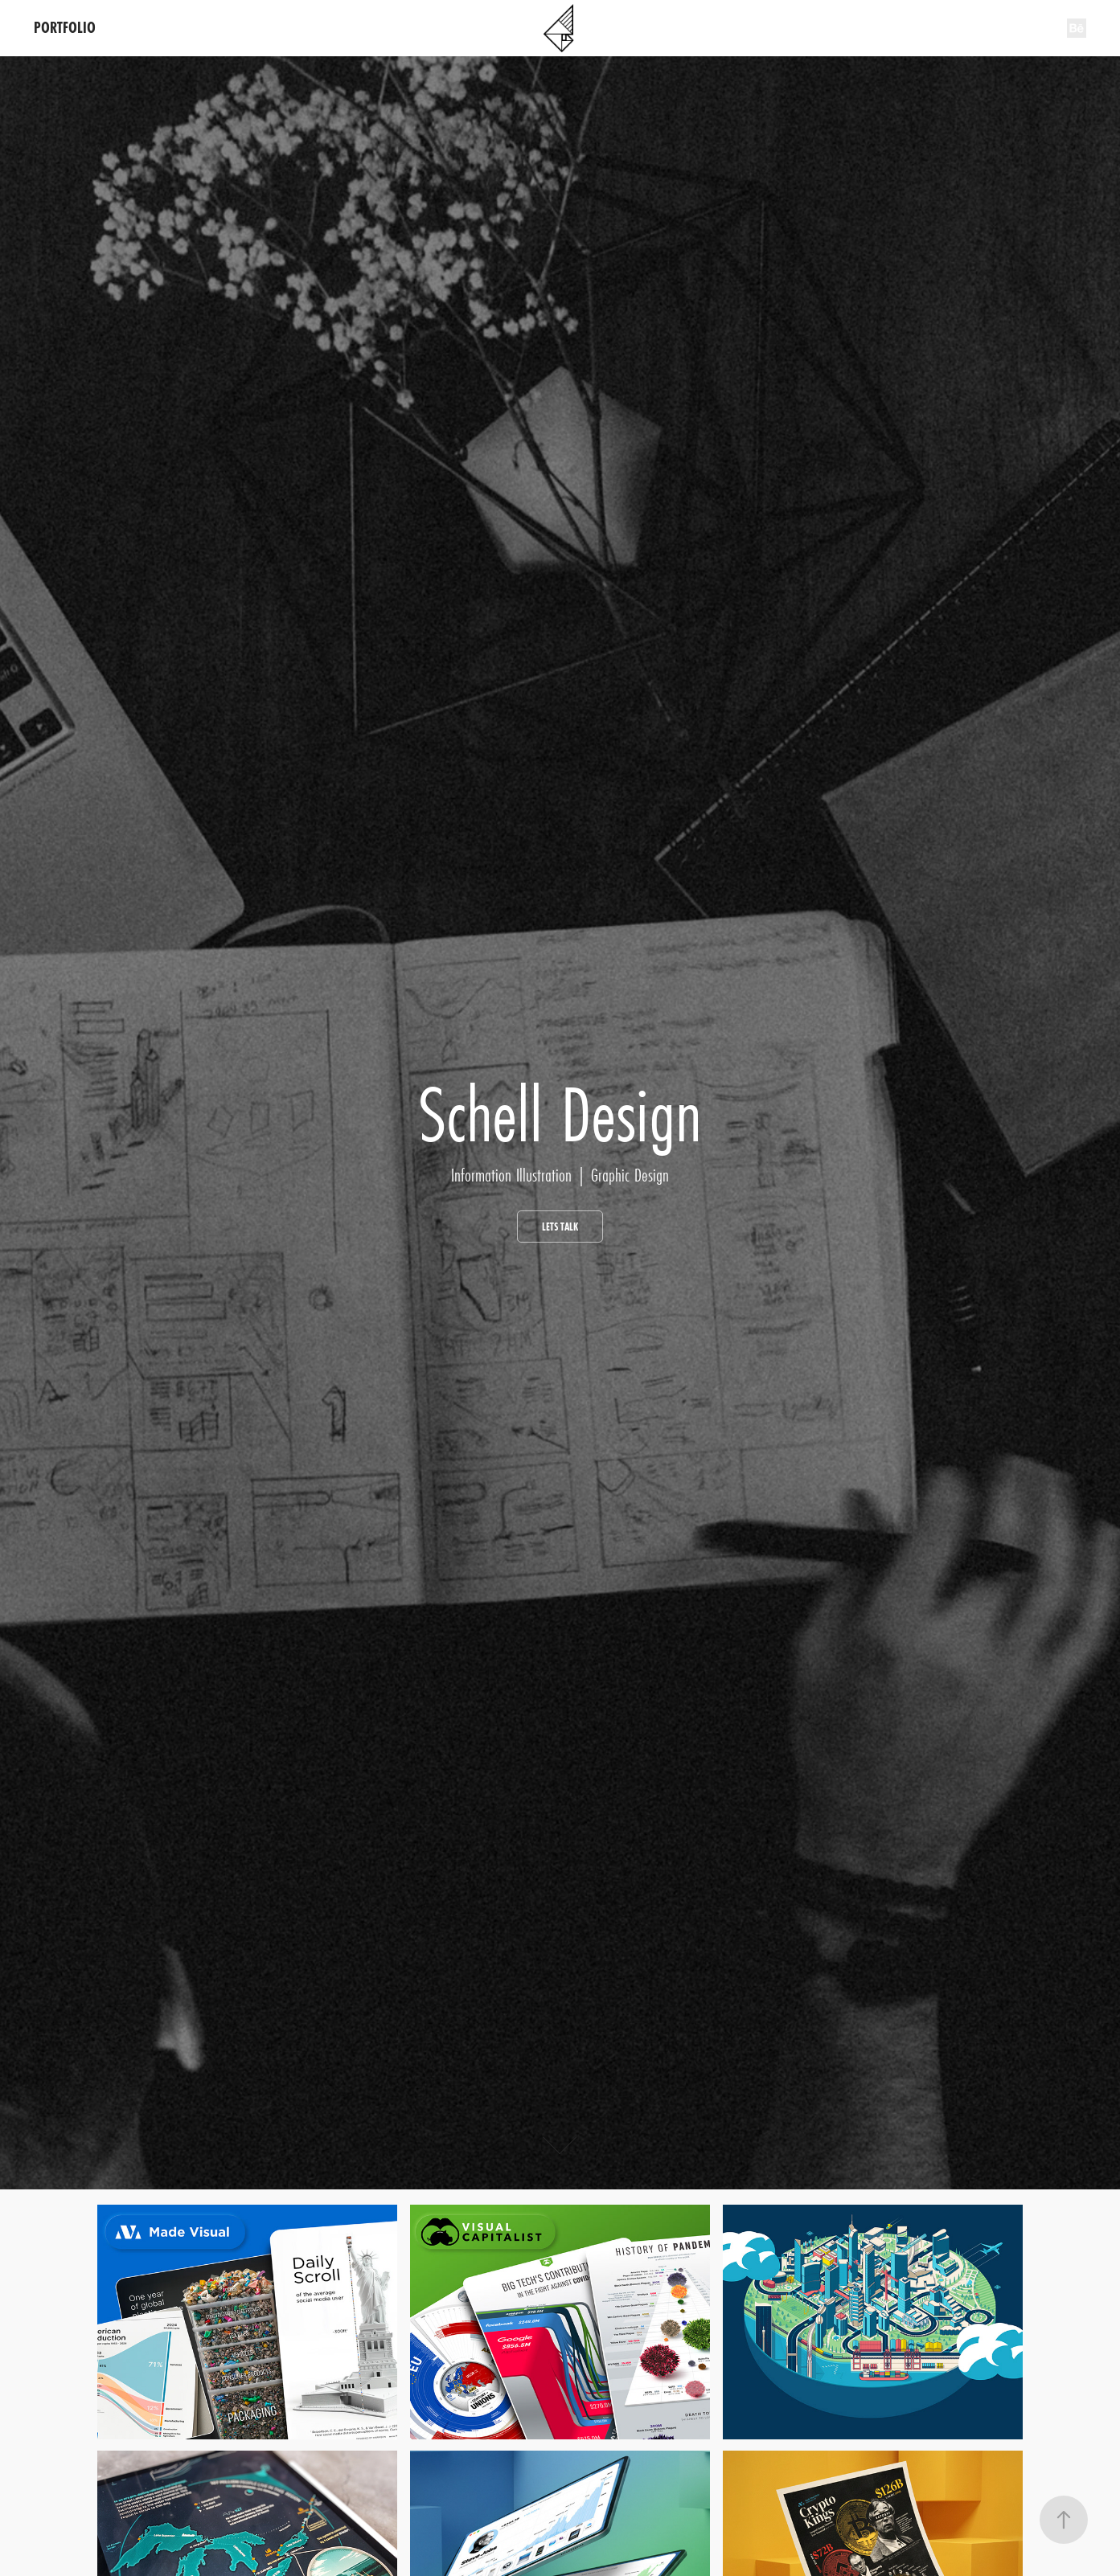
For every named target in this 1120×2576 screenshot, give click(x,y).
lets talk (560, 1227)
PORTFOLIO (65, 27)
